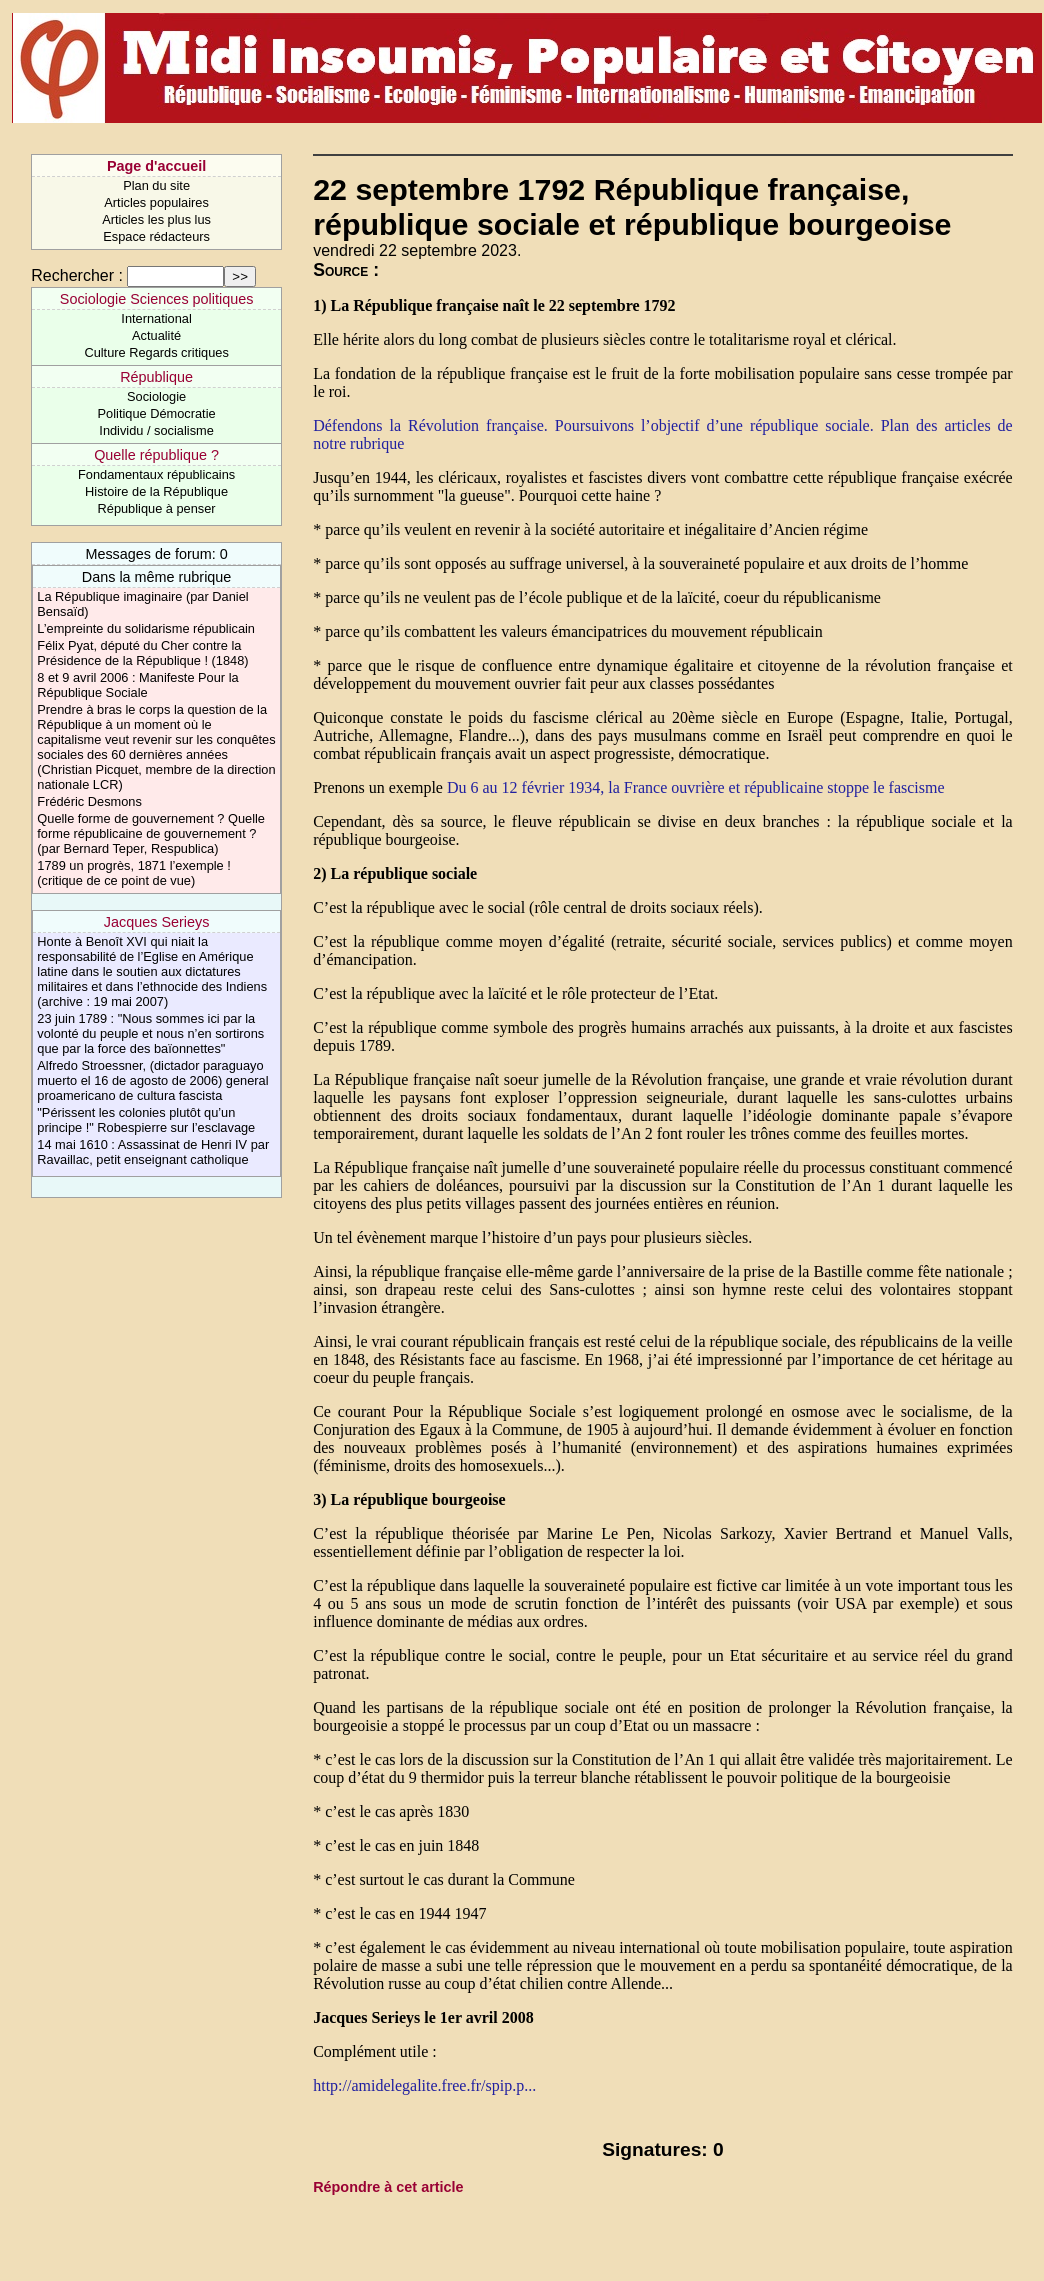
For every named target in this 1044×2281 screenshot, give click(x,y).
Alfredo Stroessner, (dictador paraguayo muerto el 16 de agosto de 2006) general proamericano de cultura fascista (152, 1080)
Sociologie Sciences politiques (157, 299)
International (156, 318)
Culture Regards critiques (156, 352)
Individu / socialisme (156, 430)
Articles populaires (156, 202)
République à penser (157, 508)
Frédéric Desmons (89, 801)
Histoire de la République (156, 491)
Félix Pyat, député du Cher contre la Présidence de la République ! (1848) (142, 653)
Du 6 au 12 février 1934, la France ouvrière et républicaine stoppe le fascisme (696, 787)
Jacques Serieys (157, 922)
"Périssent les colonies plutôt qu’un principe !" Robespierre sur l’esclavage (146, 1120)
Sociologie (156, 396)
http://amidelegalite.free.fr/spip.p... (424, 2085)
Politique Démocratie (157, 413)
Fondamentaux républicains (156, 474)
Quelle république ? (156, 455)
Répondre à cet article (388, 2187)
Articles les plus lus (156, 219)
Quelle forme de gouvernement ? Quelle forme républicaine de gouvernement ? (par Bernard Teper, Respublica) (151, 833)
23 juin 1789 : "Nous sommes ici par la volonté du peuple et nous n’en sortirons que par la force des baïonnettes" (150, 1033)
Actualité (156, 335)
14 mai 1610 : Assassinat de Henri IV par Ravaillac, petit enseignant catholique (153, 1152)
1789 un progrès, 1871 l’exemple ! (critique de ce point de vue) (134, 873)
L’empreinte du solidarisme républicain (146, 628)
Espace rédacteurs (156, 236)
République (156, 377)
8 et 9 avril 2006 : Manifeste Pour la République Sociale (137, 685)
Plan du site (156, 185)
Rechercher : (77, 275)
